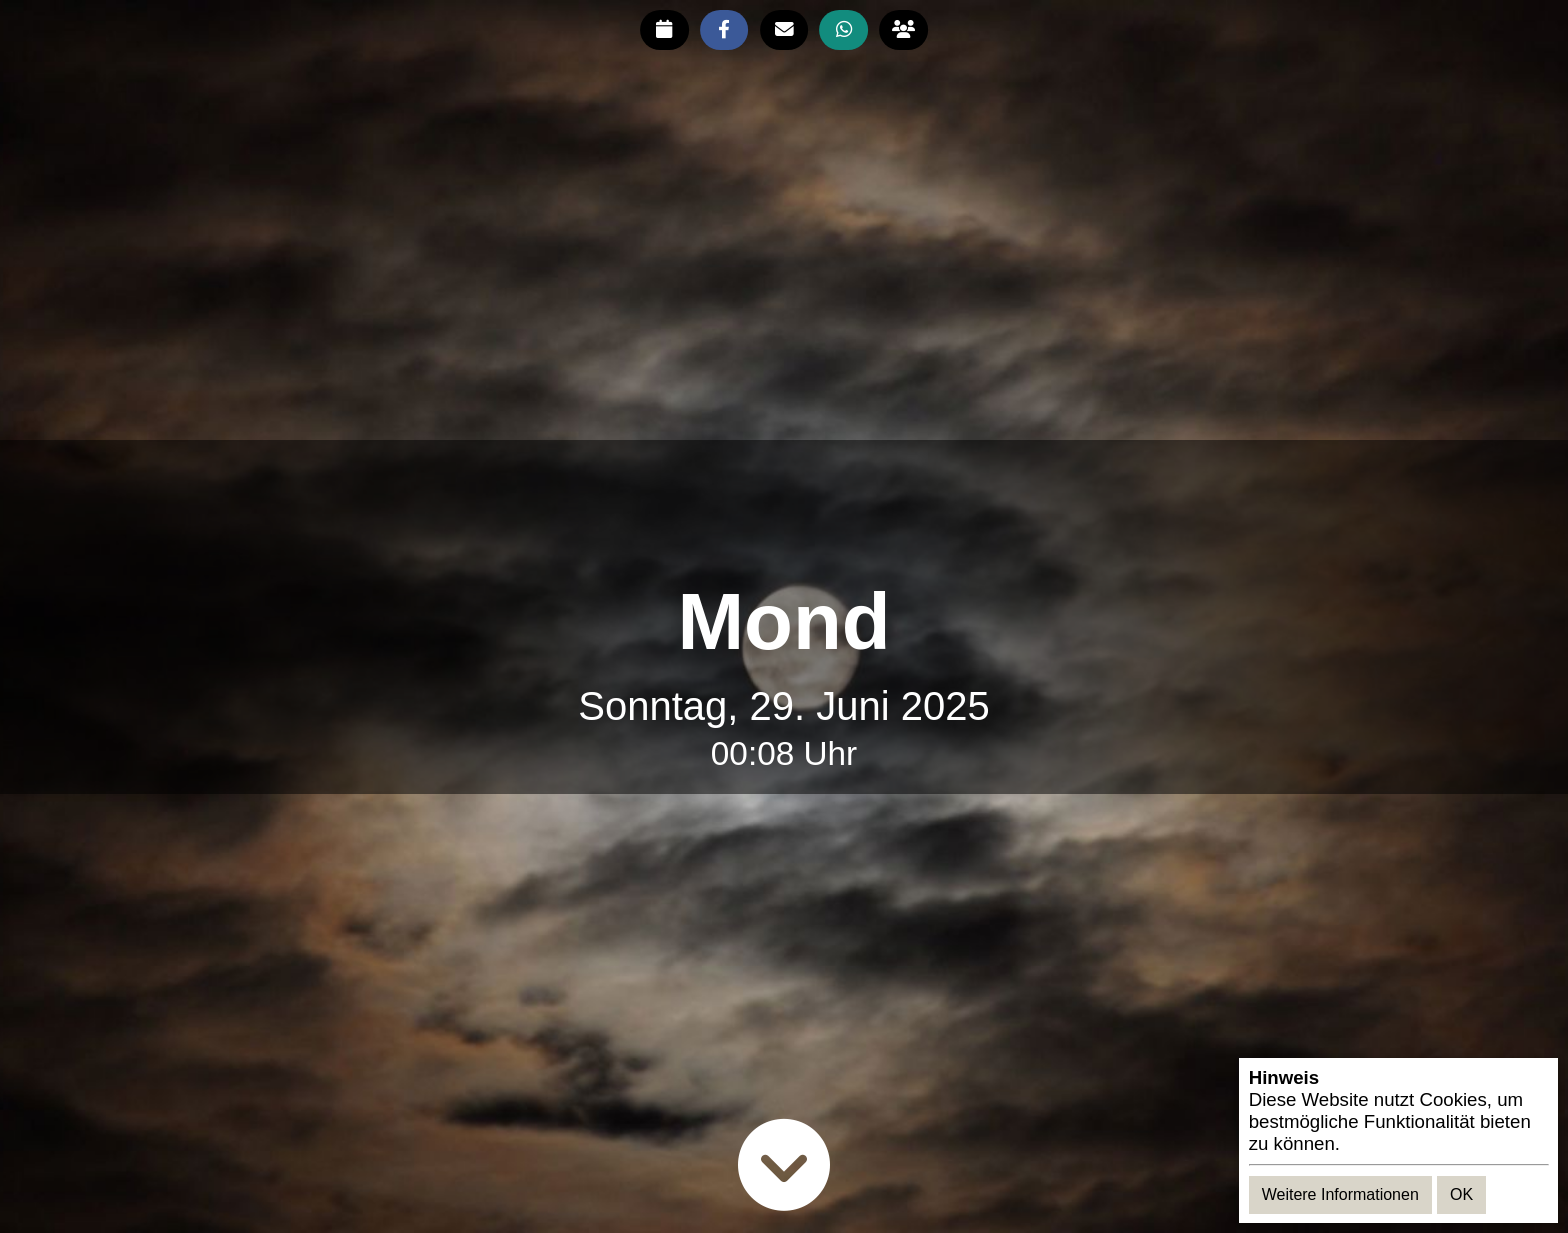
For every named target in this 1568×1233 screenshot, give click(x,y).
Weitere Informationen (1340, 1194)
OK (1461, 1194)
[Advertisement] (784, 510)
